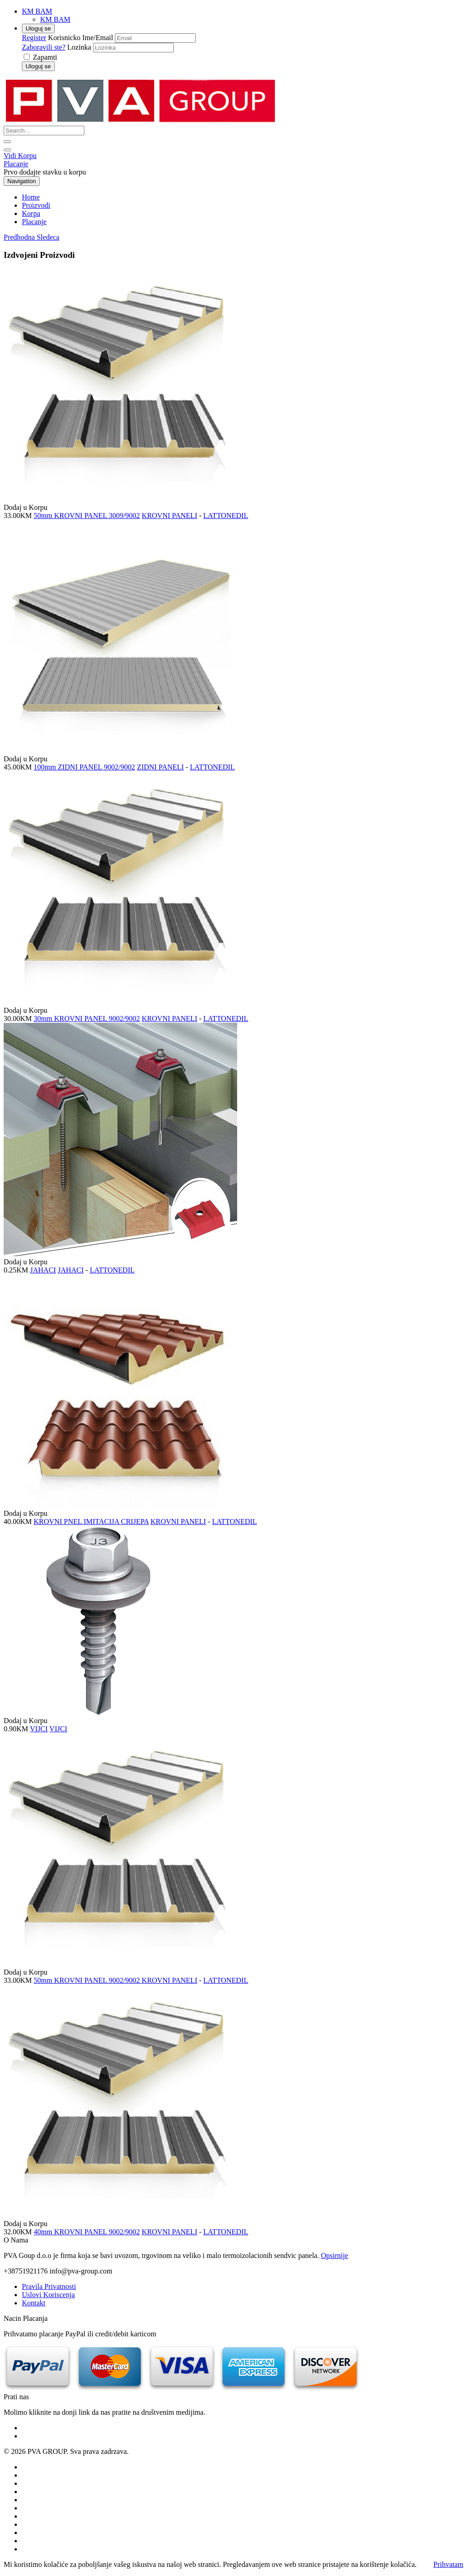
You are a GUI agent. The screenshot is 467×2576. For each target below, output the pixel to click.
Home (31, 197)
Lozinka (79, 47)
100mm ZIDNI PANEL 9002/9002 (84, 767)
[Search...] (44, 130)
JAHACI (43, 1270)
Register (34, 37)
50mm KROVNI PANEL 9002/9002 (88, 1980)
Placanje (16, 164)
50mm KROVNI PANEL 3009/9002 (87, 515)
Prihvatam (448, 2564)
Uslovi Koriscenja (48, 2295)
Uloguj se (38, 28)
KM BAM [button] (37, 11)
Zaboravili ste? (44, 47)
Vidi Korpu (20, 155)
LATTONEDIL (225, 515)
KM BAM (55, 19)
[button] (20, 237)
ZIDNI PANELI (160, 767)
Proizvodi (36, 205)
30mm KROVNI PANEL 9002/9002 (87, 1018)
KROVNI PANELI (169, 515)
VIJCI (39, 1729)
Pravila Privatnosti (49, 2286)
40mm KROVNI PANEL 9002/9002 (87, 2232)
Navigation (21, 181)
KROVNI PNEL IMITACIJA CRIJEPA (91, 1521)
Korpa (31, 213)
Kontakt (34, 2303)
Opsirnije (334, 2255)
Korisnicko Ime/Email (80, 37)
